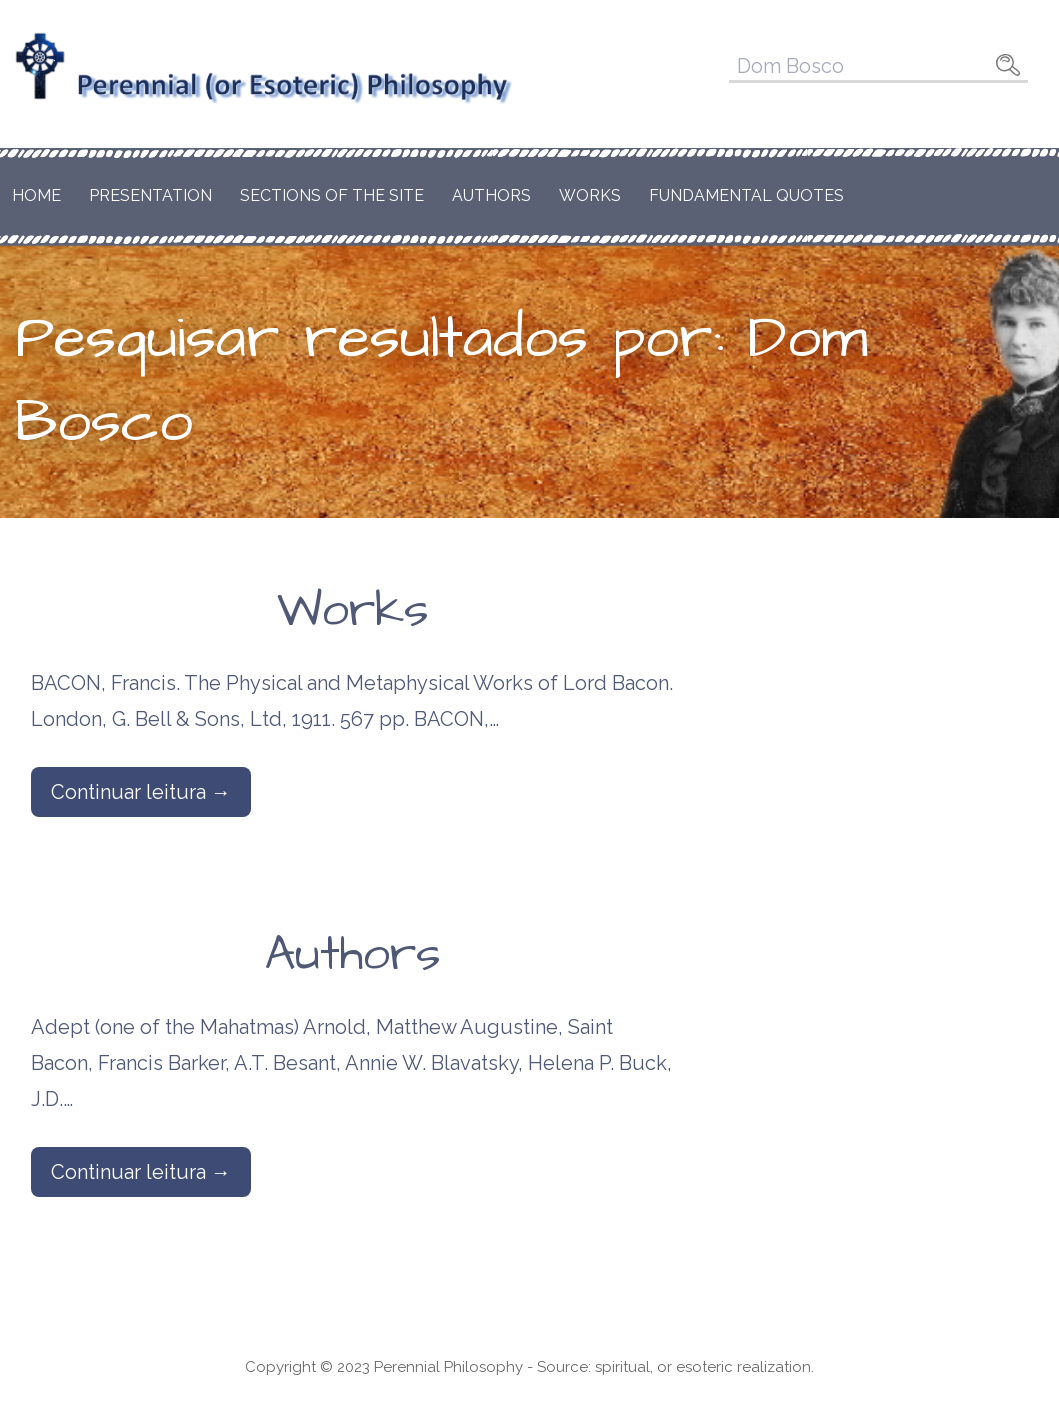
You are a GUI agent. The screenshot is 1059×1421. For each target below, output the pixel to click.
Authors (491, 195)
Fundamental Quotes (746, 195)
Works (590, 195)
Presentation (150, 195)
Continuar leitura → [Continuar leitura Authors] (141, 1172)
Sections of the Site (332, 195)
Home (36, 195)
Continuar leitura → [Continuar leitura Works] (141, 792)
